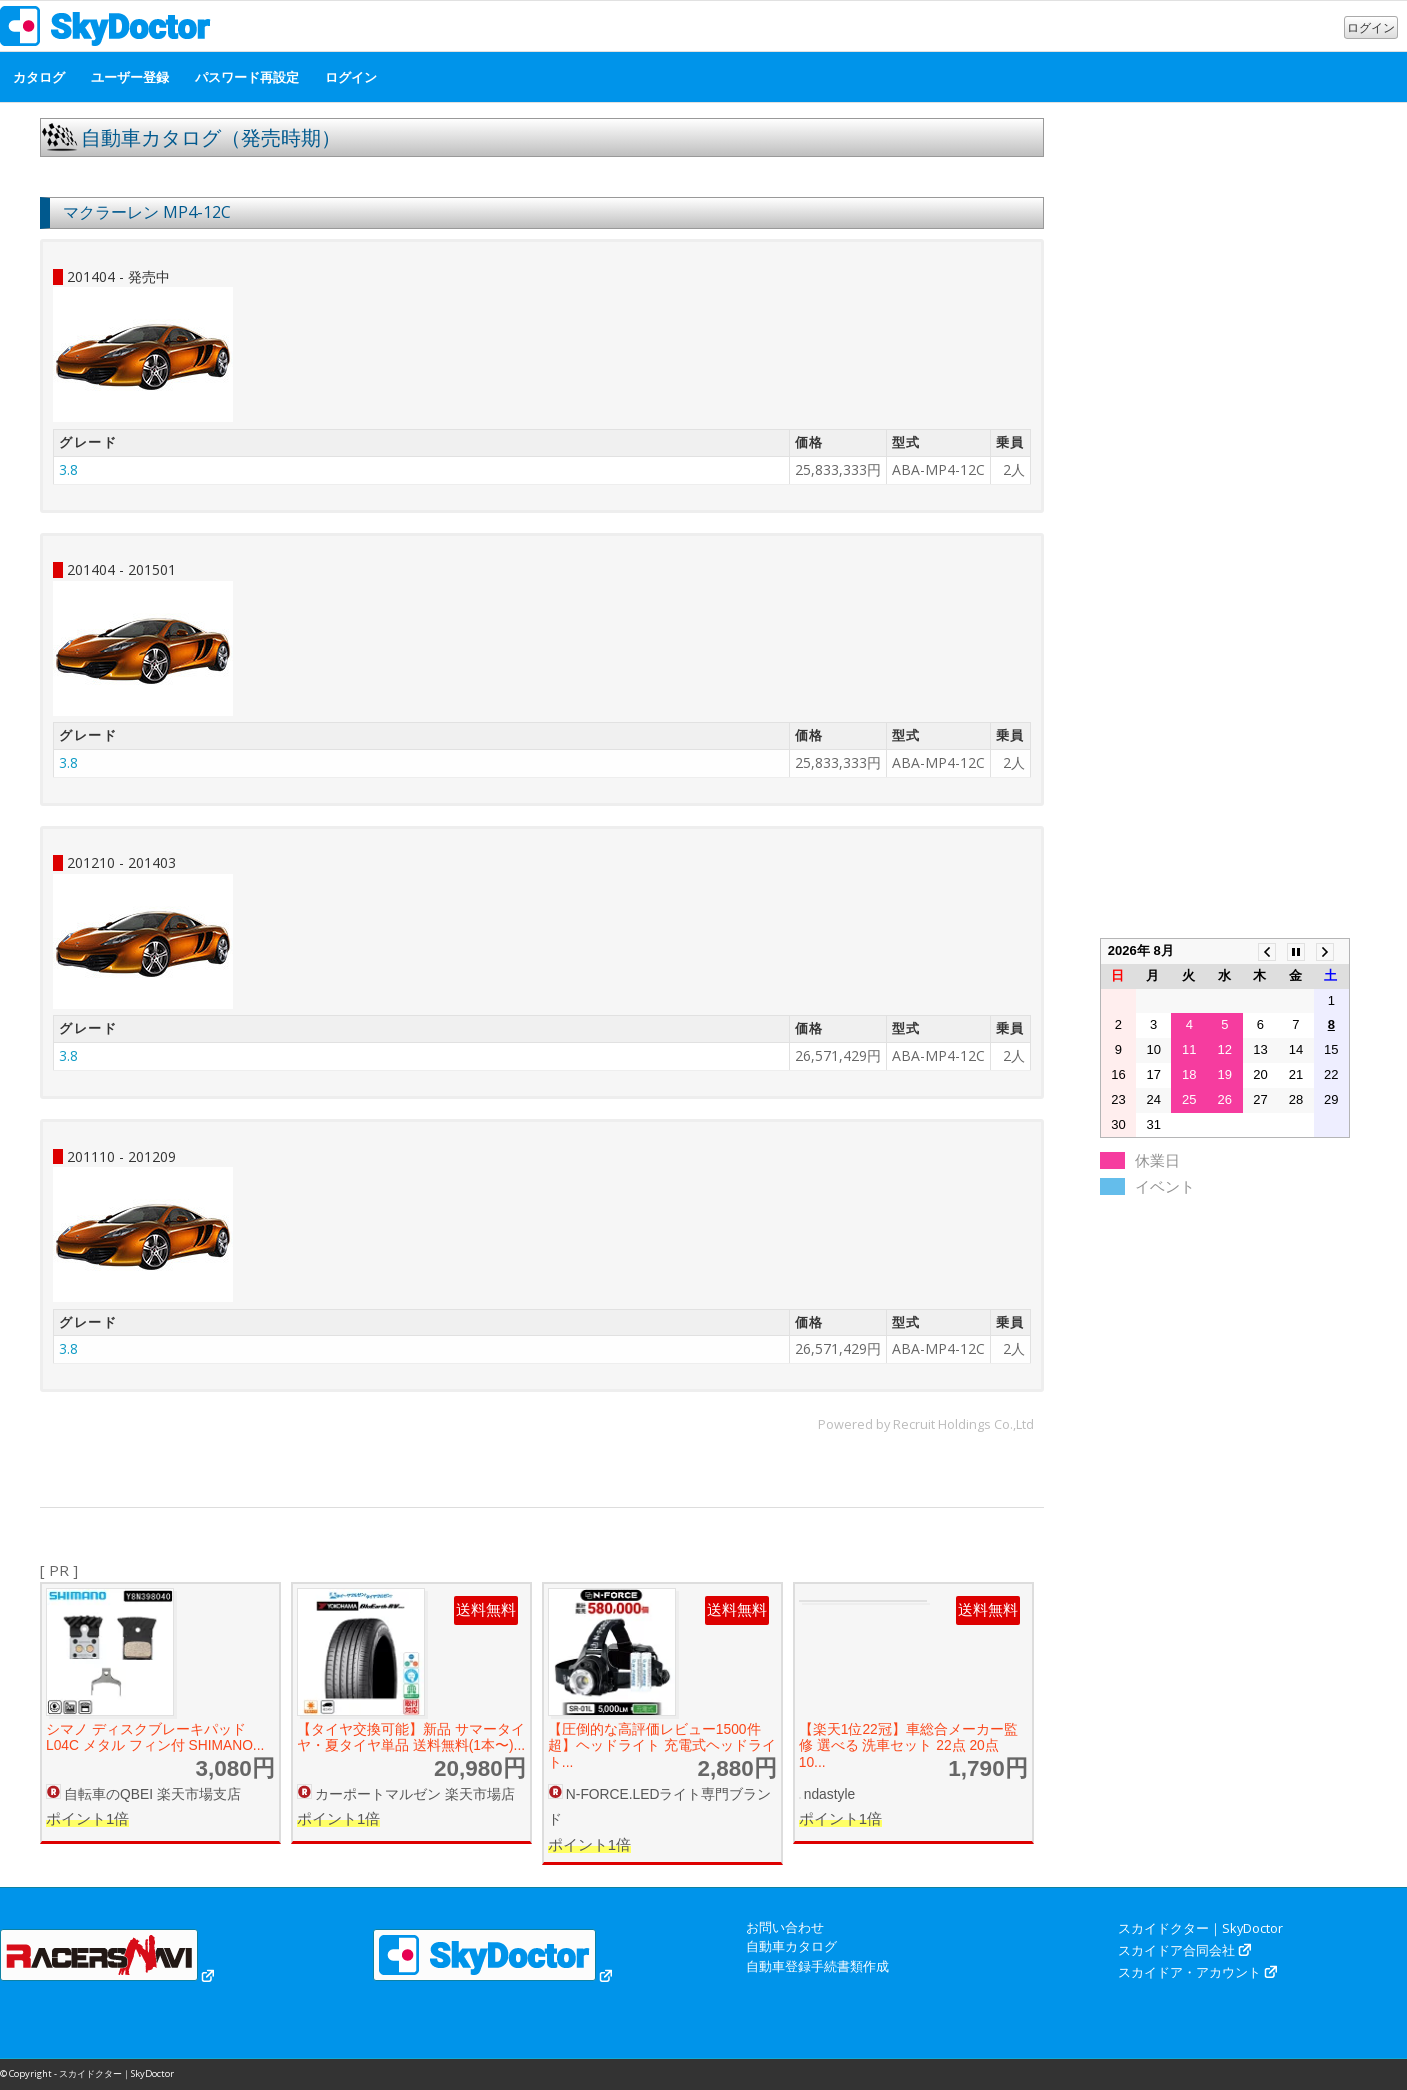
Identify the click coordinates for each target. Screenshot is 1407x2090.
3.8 (68, 469)
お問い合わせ (785, 1927)
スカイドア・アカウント (1189, 1972)
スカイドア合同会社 (1176, 1950)
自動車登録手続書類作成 (817, 1966)
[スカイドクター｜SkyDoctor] (105, 31)
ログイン (1371, 27)
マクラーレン (111, 212)
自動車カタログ (791, 1946)
